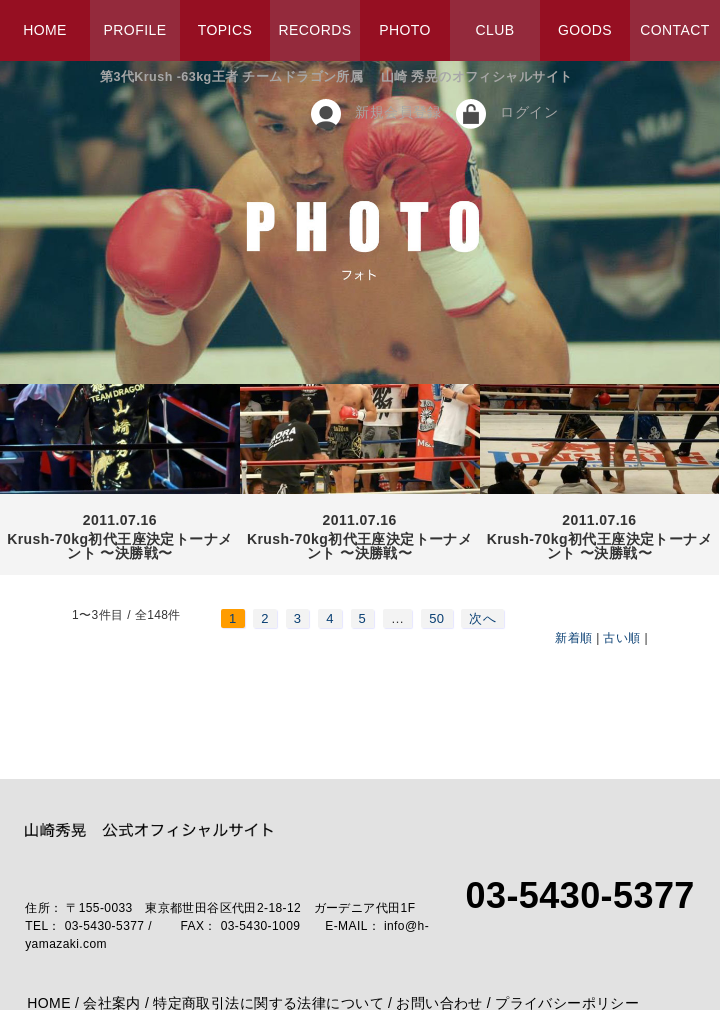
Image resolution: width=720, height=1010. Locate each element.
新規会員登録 (398, 112)
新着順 (573, 638)
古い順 (621, 638)
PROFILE (135, 30)
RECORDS (315, 30)
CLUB (494, 30)
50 (436, 618)
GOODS (585, 30)
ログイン (529, 112)
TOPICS (225, 30)
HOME (45, 30)
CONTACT (675, 30)
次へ (482, 618)
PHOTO (405, 30)
